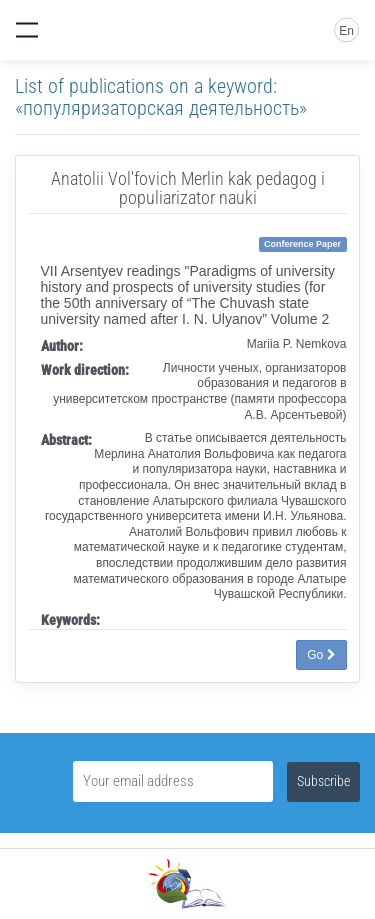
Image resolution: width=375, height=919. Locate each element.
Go (321, 655)
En (346, 31)
